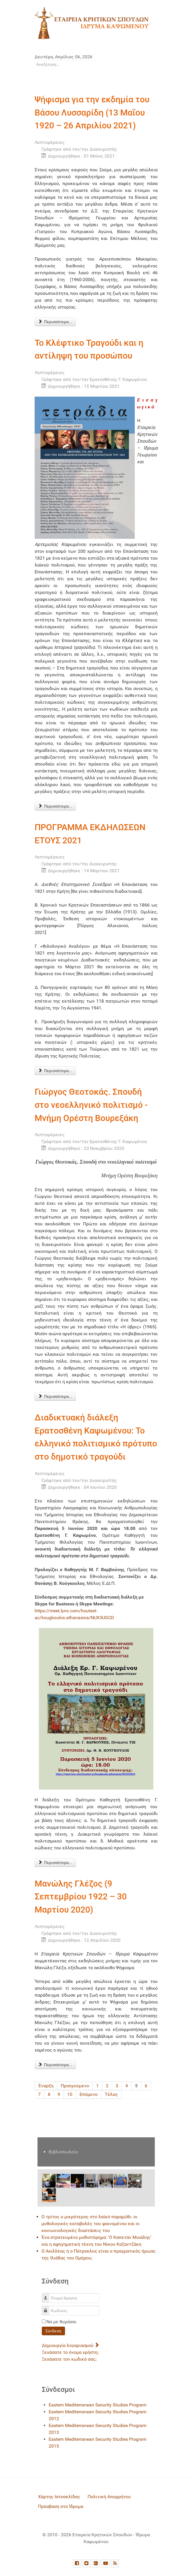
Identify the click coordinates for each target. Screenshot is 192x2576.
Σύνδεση (53, 2331)
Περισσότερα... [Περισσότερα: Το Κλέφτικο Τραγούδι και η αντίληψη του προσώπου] (55, 806)
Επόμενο (89, 2094)
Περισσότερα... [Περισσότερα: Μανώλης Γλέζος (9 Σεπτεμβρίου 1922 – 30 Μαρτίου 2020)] (55, 2064)
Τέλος (111, 2094)
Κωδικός (47, 2307)
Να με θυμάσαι (61, 2321)
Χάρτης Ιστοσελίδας (59, 2496)
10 (69, 2094)
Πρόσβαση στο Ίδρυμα (60, 2506)
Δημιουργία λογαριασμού (70, 2345)
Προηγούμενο (75, 2085)
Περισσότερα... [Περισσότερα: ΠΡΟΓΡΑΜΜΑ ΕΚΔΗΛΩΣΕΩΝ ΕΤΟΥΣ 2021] (55, 1070)
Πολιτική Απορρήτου (109, 2496)
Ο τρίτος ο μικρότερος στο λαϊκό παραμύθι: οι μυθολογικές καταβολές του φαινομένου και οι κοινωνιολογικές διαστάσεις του (90, 2223)
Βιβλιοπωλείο (63, 2151)
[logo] (92, 22)
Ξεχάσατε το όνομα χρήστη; (70, 2352)
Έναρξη (46, 2085)
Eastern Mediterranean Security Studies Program (98, 2405)
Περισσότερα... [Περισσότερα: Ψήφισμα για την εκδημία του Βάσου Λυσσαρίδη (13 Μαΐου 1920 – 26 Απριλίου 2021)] (55, 321)
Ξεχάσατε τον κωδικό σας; (69, 2359)
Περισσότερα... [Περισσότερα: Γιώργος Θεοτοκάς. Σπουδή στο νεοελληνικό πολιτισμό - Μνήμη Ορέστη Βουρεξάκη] (55, 1396)
